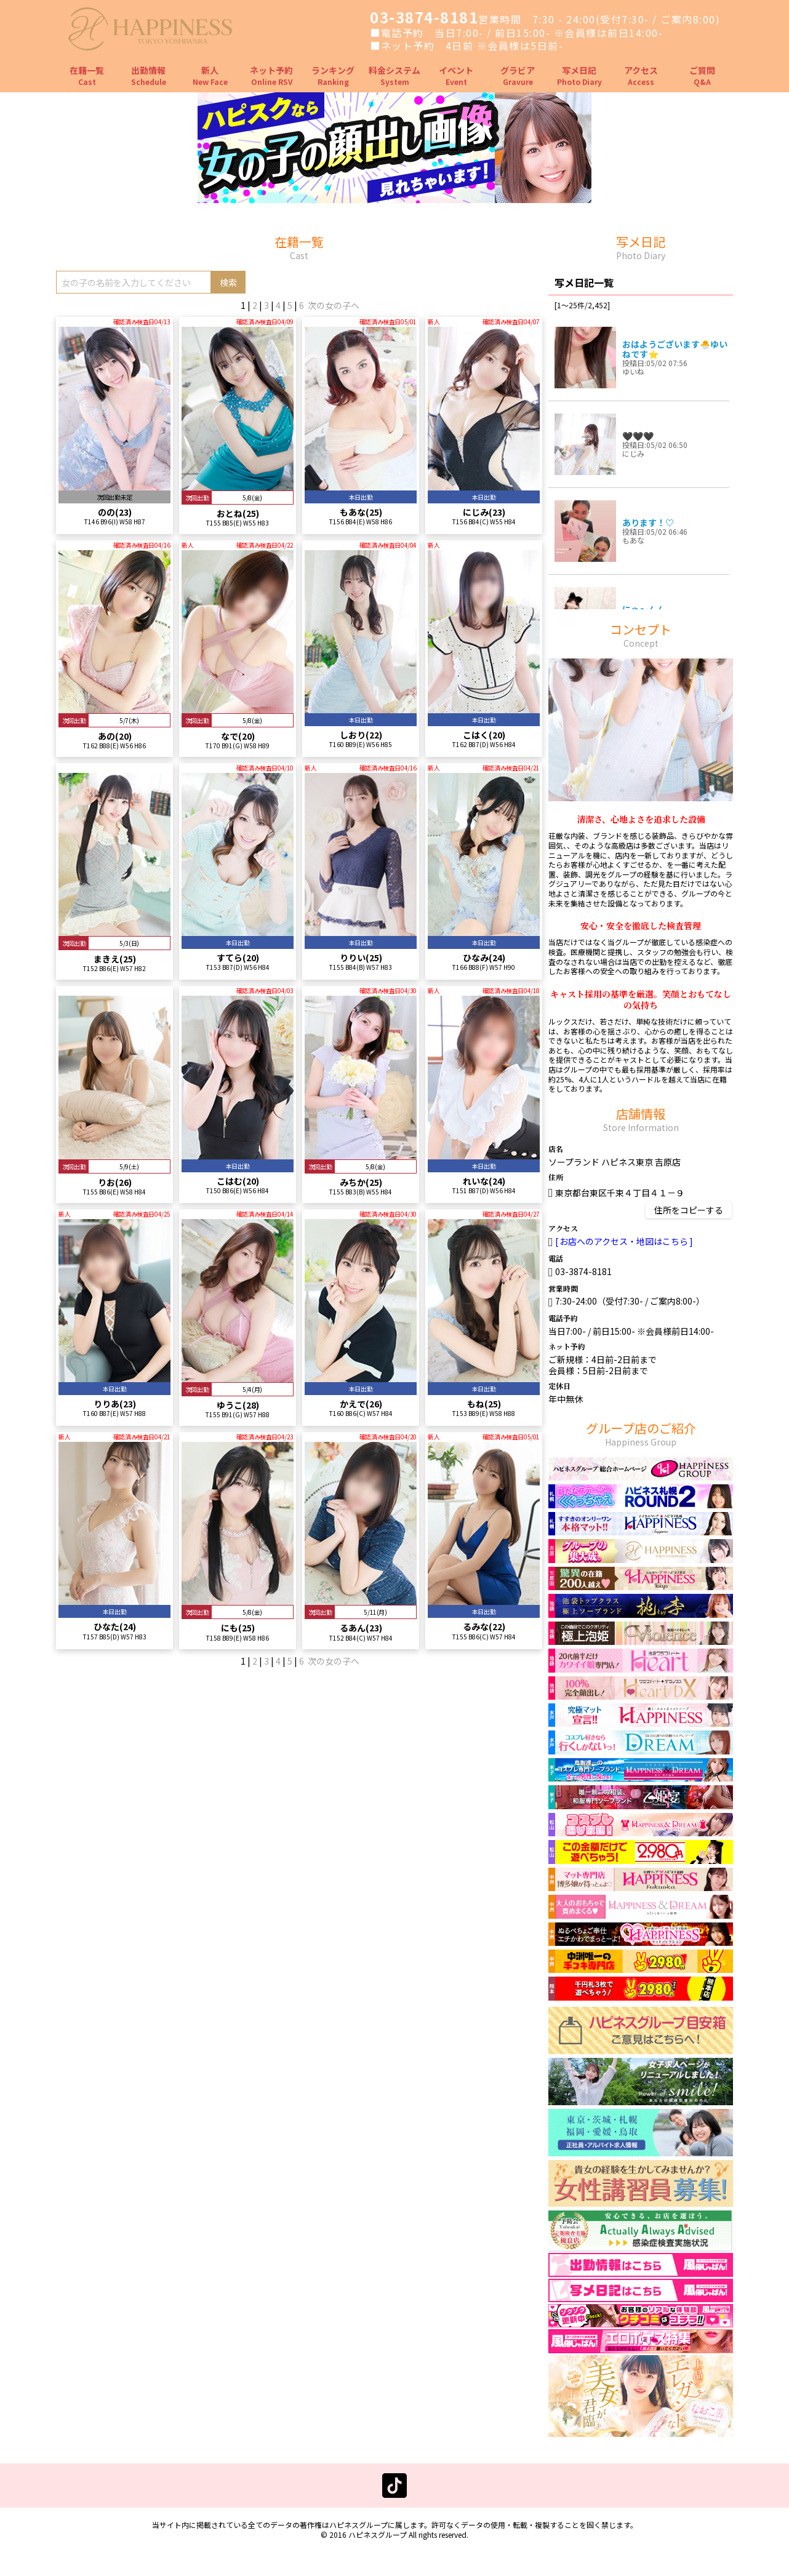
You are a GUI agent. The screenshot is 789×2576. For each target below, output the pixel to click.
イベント (456, 75)
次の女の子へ (333, 305)
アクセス (641, 75)
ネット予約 (271, 75)
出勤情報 (148, 75)
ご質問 (702, 75)
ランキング (332, 75)
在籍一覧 (87, 75)
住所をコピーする (688, 1210)
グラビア (517, 75)
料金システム (394, 75)
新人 (210, 75)
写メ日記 (579, 75)
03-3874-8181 (424, 17)
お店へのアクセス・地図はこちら (623, 1241)
